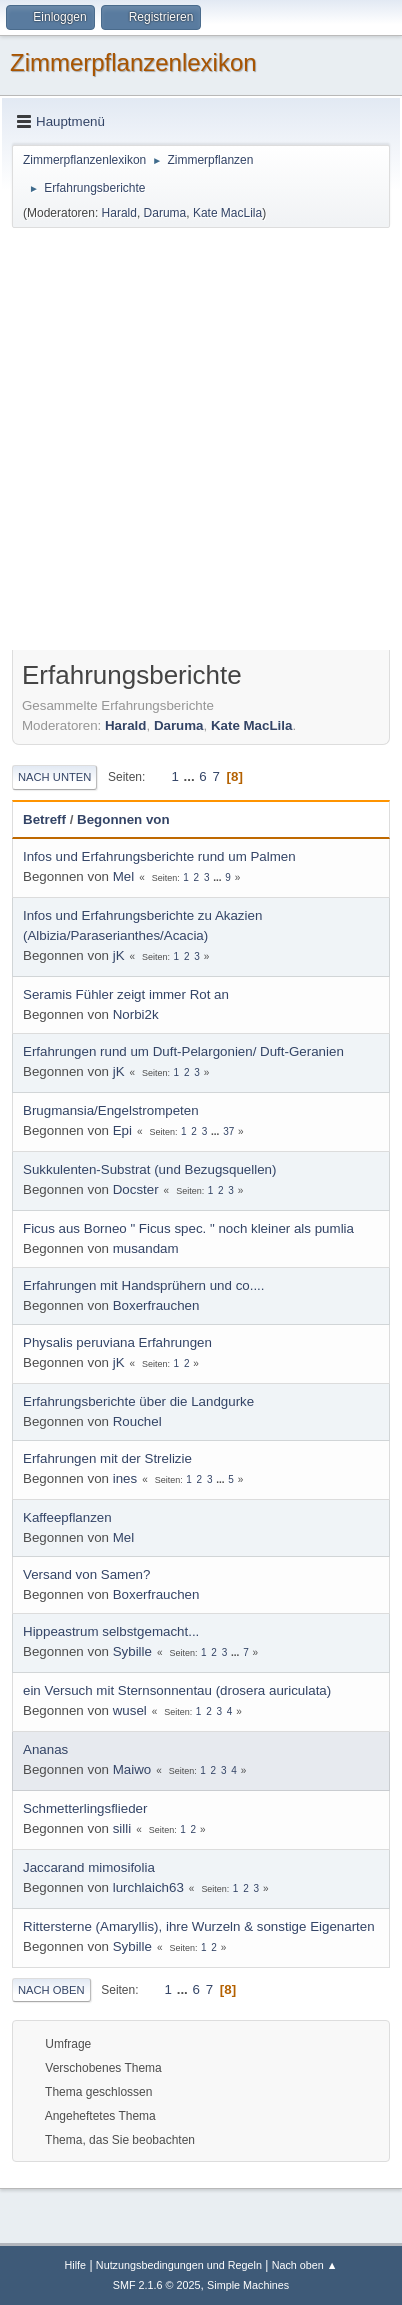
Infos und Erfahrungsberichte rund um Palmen (159, 856)
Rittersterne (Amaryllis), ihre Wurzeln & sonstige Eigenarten (199, 1926)
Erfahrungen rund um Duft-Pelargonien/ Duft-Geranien (183, 1051)
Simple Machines (248, 2285)
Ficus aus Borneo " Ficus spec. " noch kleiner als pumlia (188, 1228)
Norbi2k (136, 1014)
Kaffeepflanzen (67, 1517)
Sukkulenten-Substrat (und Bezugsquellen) (149, 1169)
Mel (123, 876)
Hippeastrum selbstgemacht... (111, 1631)
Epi (122, 1130)
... (191, 776)
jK (119, 955)
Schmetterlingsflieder (85, 1808)
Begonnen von (123, 819)
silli (122, 1828)
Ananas (45, 1749)
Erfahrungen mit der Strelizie (107, 1458)
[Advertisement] (201, 441)
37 (228, 1131)
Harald (119, 213)
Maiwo (132, 1769)
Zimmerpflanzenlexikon (133, 62)
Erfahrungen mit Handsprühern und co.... (144, 1285)
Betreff (44, 819)
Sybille (132, 1651)
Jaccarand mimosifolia (89, 1867)
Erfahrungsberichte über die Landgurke (138, 1401)
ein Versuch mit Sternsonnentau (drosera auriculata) (177, 1690)
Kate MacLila (227, 213)
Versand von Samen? (86, 1574)
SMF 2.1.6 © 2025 (157, 2285)
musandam (146, 1248)
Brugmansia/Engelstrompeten (111, 1110)
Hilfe (75, 2265)
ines (125, 1478)
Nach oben (51, 1990)
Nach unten (54, 777)
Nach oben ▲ (305, 2265)
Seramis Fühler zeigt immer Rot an (126, 994)
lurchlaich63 (148, 1887)
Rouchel (137, 1421)
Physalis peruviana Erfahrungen (117, 1342)
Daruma (165, 213)
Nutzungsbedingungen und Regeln (179, 2265)
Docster (136, 1189)
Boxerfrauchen (156, 1305)
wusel (130, 1710)
